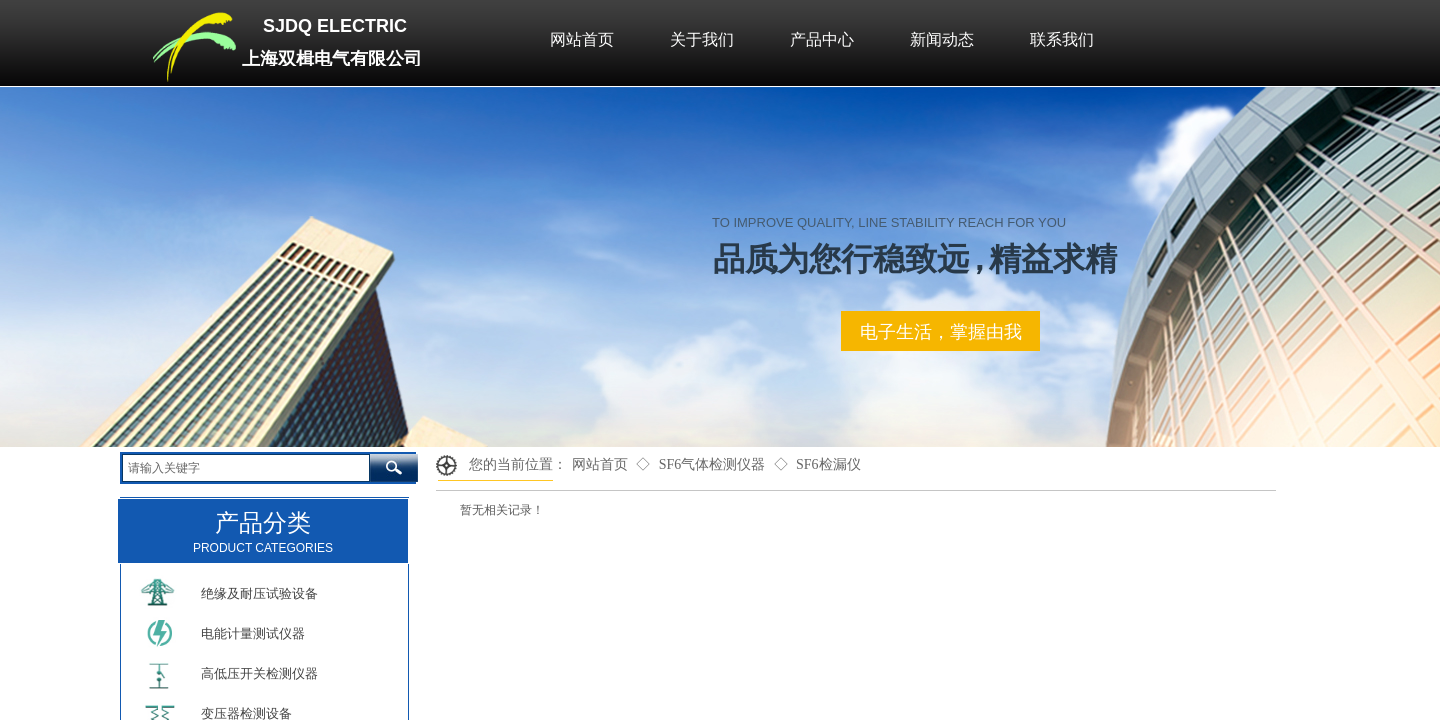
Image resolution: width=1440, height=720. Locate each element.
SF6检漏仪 (828, 464)
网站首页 (600, 464)
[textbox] (246, 468)
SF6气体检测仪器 (712, 464)
